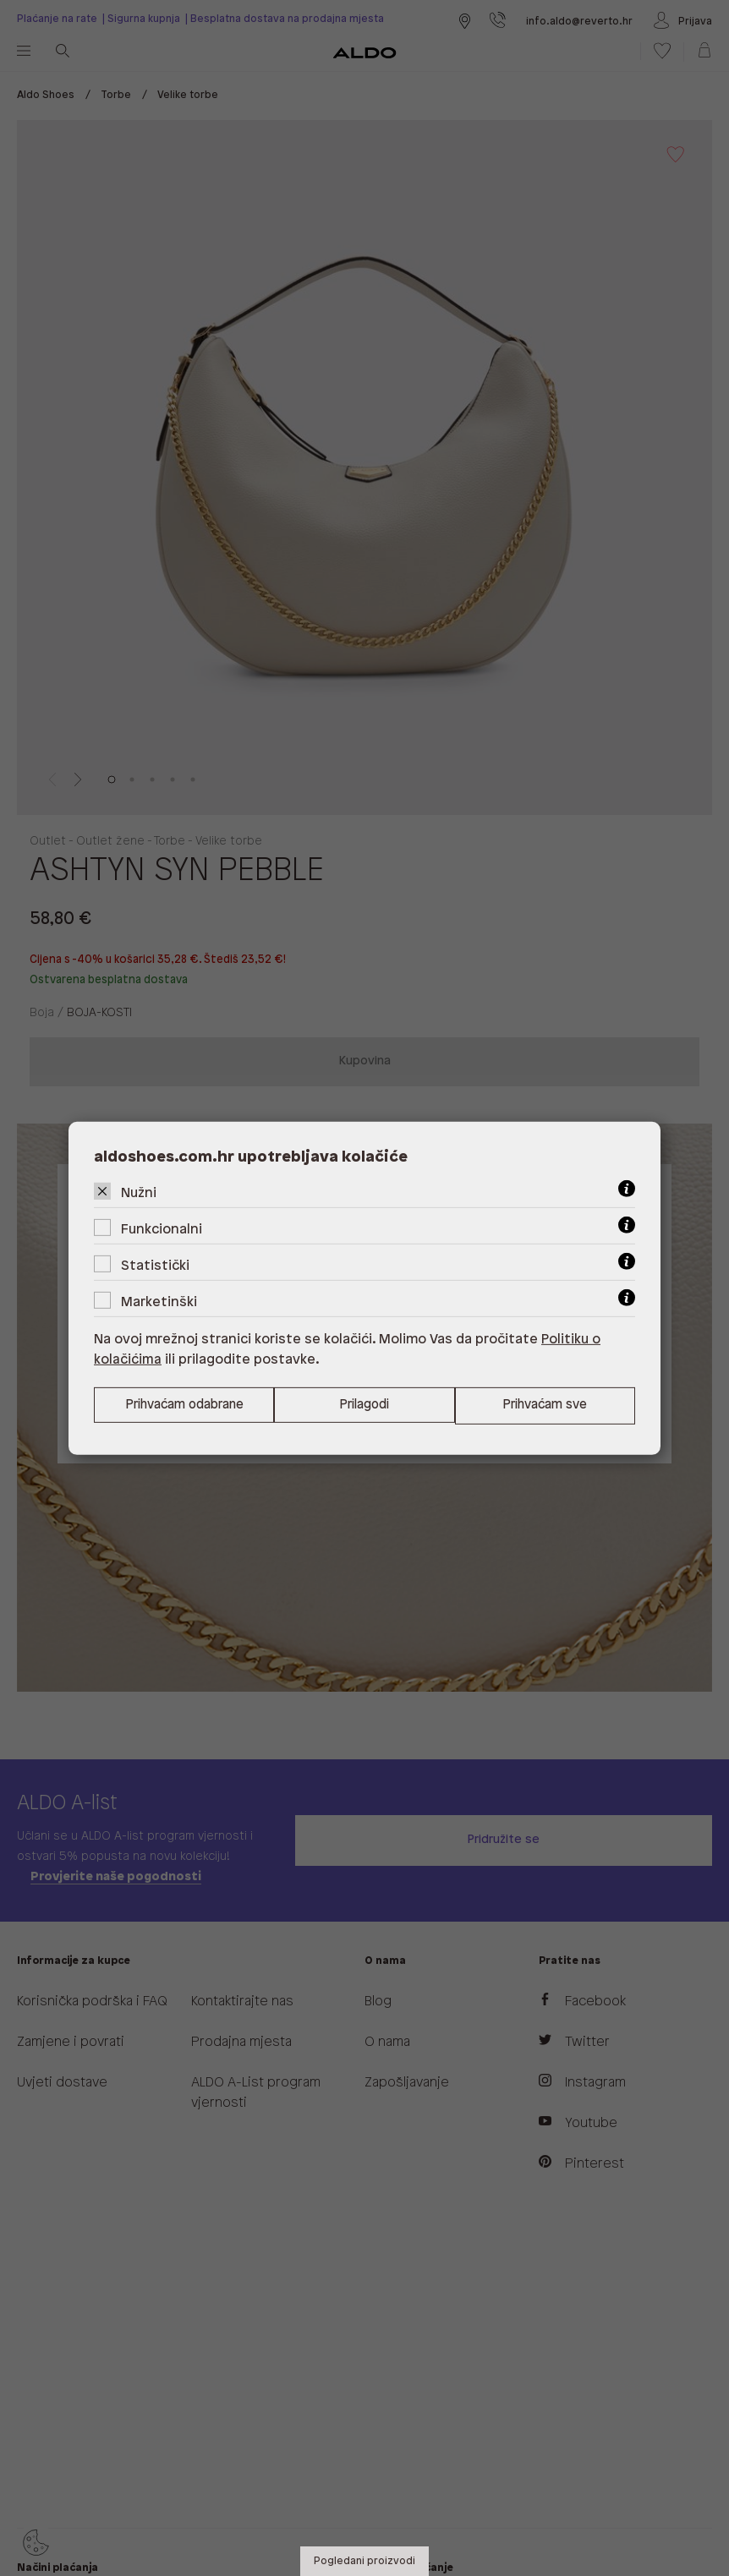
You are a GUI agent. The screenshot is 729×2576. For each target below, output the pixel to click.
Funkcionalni (161, 1229)
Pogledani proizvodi (364, 2561)
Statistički (155, 1265)
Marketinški (159, 1301)
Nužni (138, 1192)
